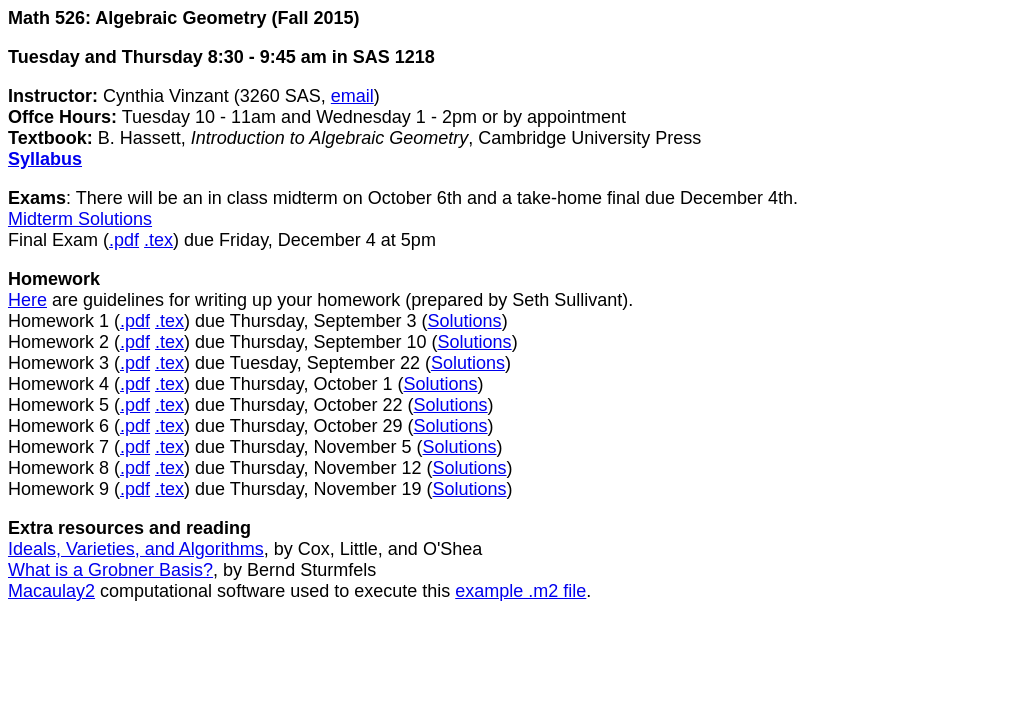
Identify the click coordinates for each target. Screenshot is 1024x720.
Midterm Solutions (80, 219)
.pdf (124, 240)
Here (27, 300)
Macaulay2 (51, 591)
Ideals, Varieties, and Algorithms (136, 549)
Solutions (465, 321)
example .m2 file (520, 591)
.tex (158, 240)
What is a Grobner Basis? (110, 570)
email (352, 96)
